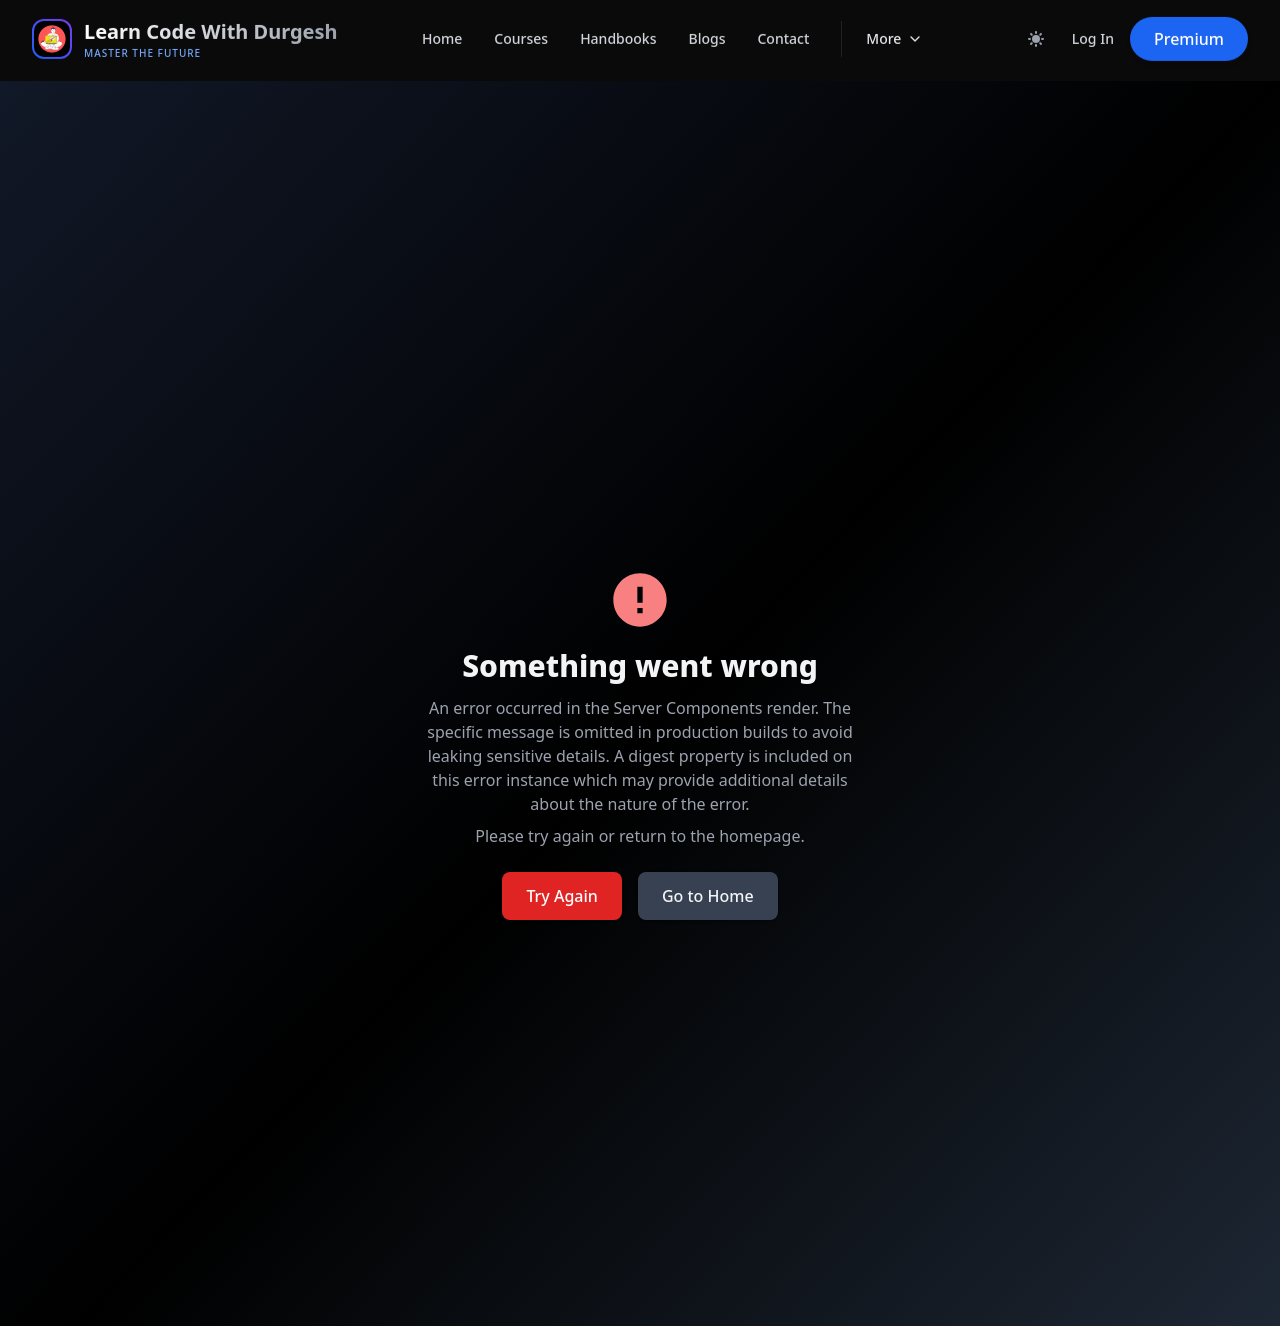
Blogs (706, 24)
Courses (521, 24)
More (894, 27)
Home (442, 24)
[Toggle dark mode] (1036, 25)
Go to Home (708, 896)
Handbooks (618, 24)
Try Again (561, 896)
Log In (1093, 24)
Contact (783, 24)
